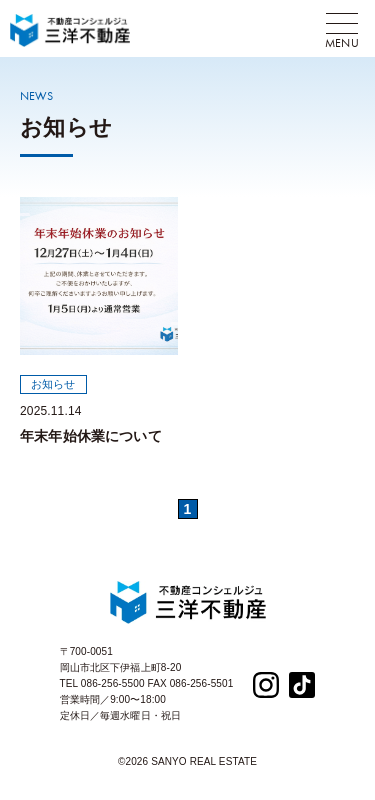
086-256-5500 (113, 683)
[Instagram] (266, 683)
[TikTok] (302, 683)
